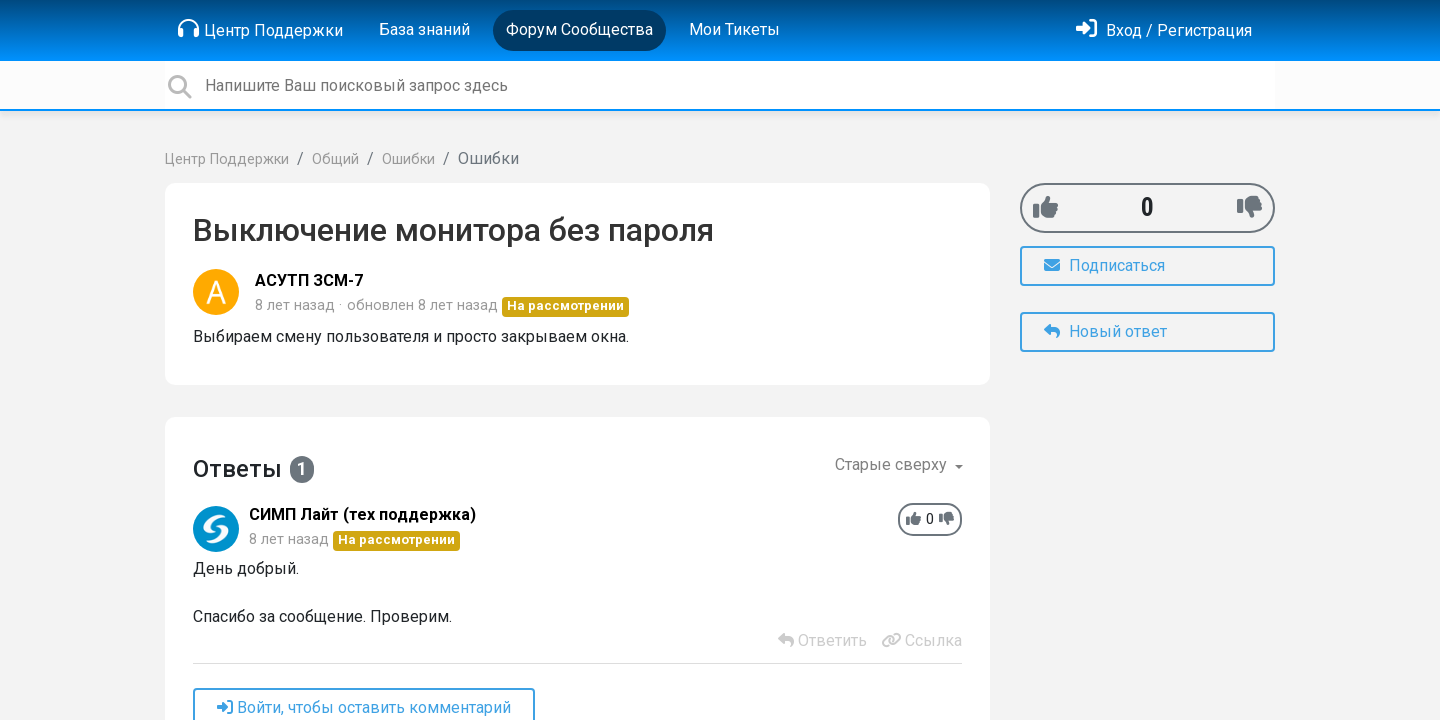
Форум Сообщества (579, 29)
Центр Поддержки (260, 29)
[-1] (1249, 207)
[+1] (1045, 207)
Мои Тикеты (734, 29)
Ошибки (408, 159)
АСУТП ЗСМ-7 (309, 280)
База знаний (424, 29)
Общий (335, 159)
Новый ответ (1105, 331)
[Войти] (1164, 30)
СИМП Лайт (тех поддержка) (362, 514)
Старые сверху (893, 464)
